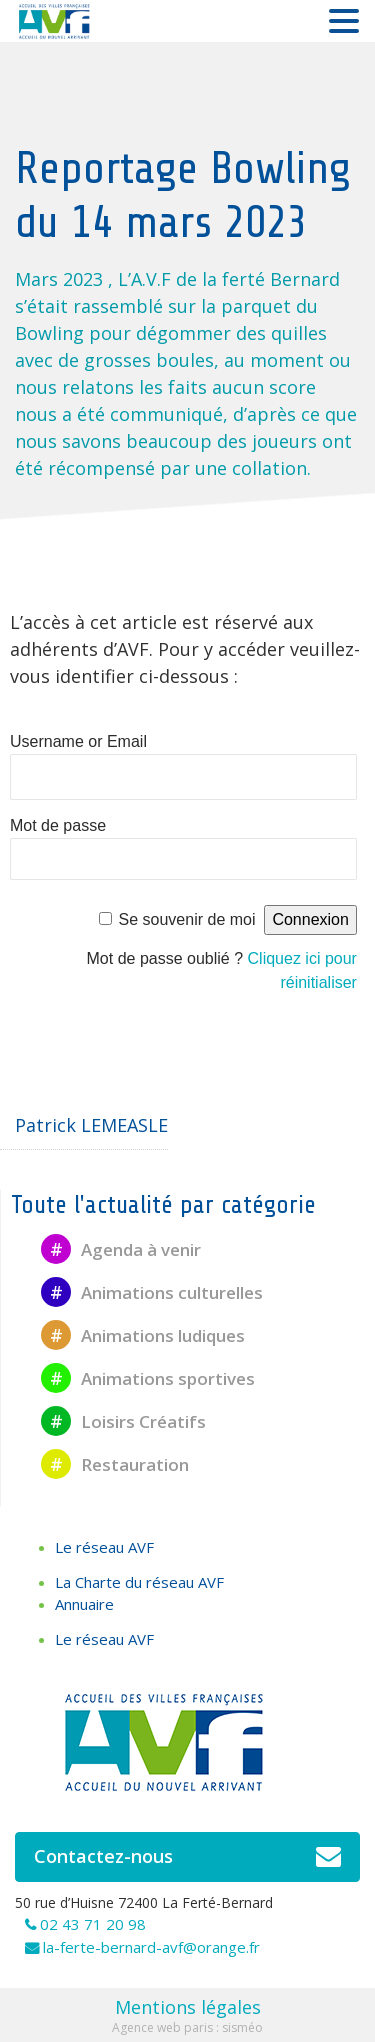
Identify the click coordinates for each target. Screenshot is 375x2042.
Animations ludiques (143, 1335)
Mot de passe (58, 825)
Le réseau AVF (104, 1547)
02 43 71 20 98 (93, 1924)
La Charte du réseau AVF (139, 1582)
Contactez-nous (187, 1857)
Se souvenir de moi (187, 919)
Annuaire (84, 1604)
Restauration (115, 1464)
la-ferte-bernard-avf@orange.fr (151, 1947)
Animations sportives (148, 1378)
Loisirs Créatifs (123, 1421)
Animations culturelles (152, 1292)
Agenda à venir (121, 1249)
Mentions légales (188, 2007)
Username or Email (78, 741)
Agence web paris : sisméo (187, 2027)
